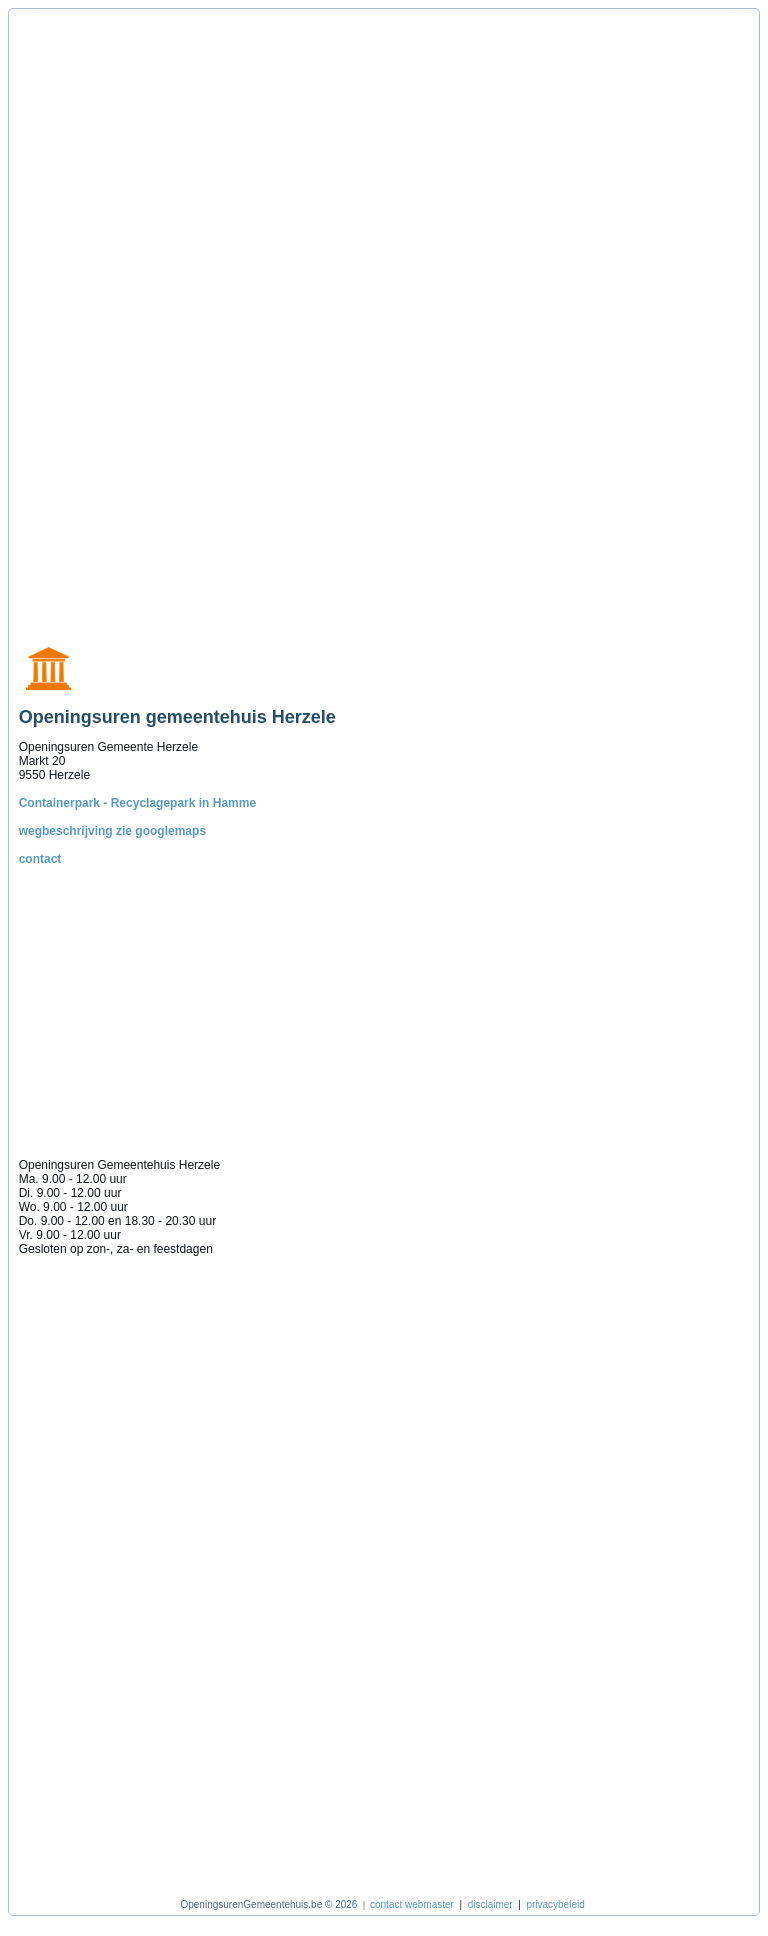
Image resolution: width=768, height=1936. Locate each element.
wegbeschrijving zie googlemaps (112, 831)
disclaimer (490, 1904)
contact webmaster (412, 1904)
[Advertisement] (113, 317)
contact (40, 859)
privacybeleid (555, 1904)
